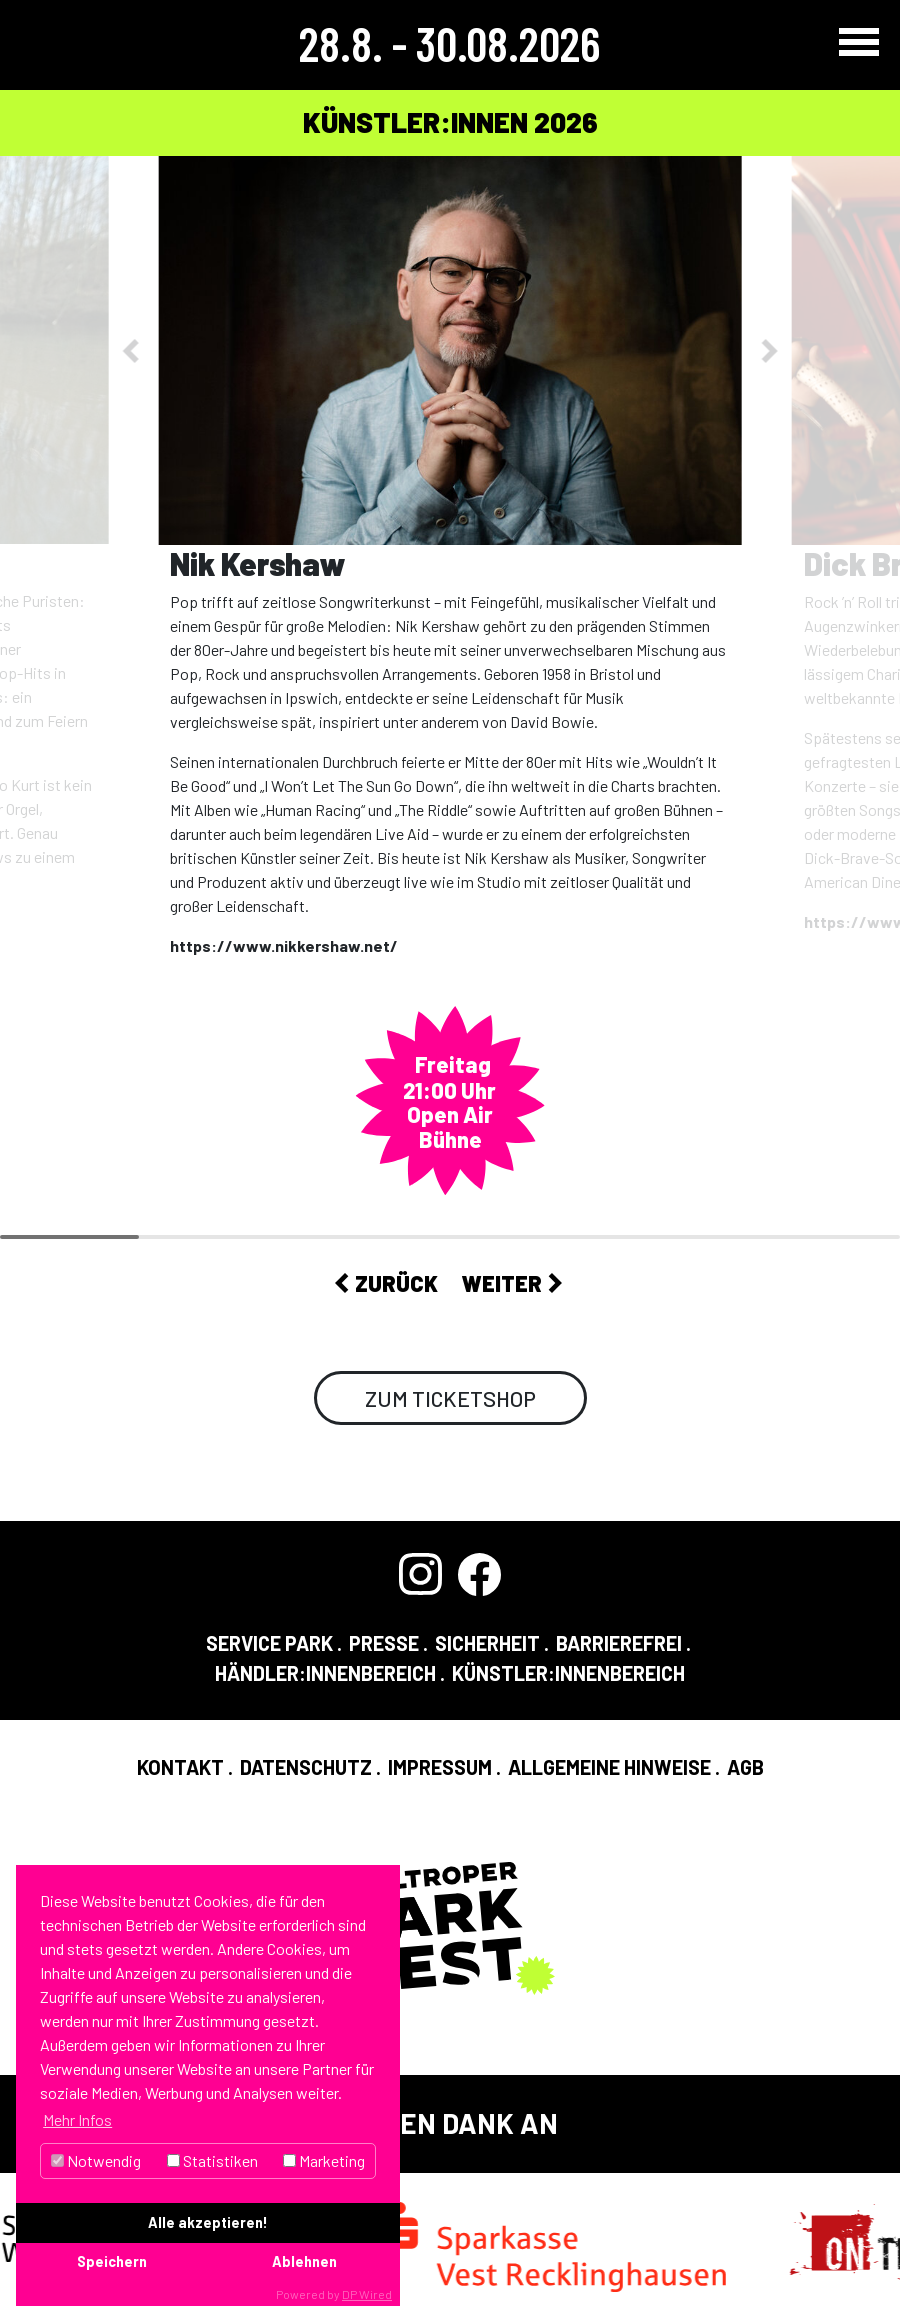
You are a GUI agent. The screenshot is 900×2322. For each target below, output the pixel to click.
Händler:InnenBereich (325, 1673)
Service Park (269, 1643)
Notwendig (96, 2160)
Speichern (112, 2261)
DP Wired (367, 2294)
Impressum (440, 1767)
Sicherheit (487, 1643)
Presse (384, 1643)
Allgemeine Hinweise (609, 1767)
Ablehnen (304, 2261)
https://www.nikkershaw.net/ (284, 945)
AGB (745, 1767)
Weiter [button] (512, 1283)
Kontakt (180, 1767)
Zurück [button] (386, 1283)
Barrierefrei (619, 1643)
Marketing (324, 2160)
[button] (134, 350)
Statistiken (212, 2160)
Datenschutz (306, 1767)
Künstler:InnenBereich (568, 1673)
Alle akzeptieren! (208, 2222)
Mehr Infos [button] (77, 2119)
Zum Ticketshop (450, 1398)
